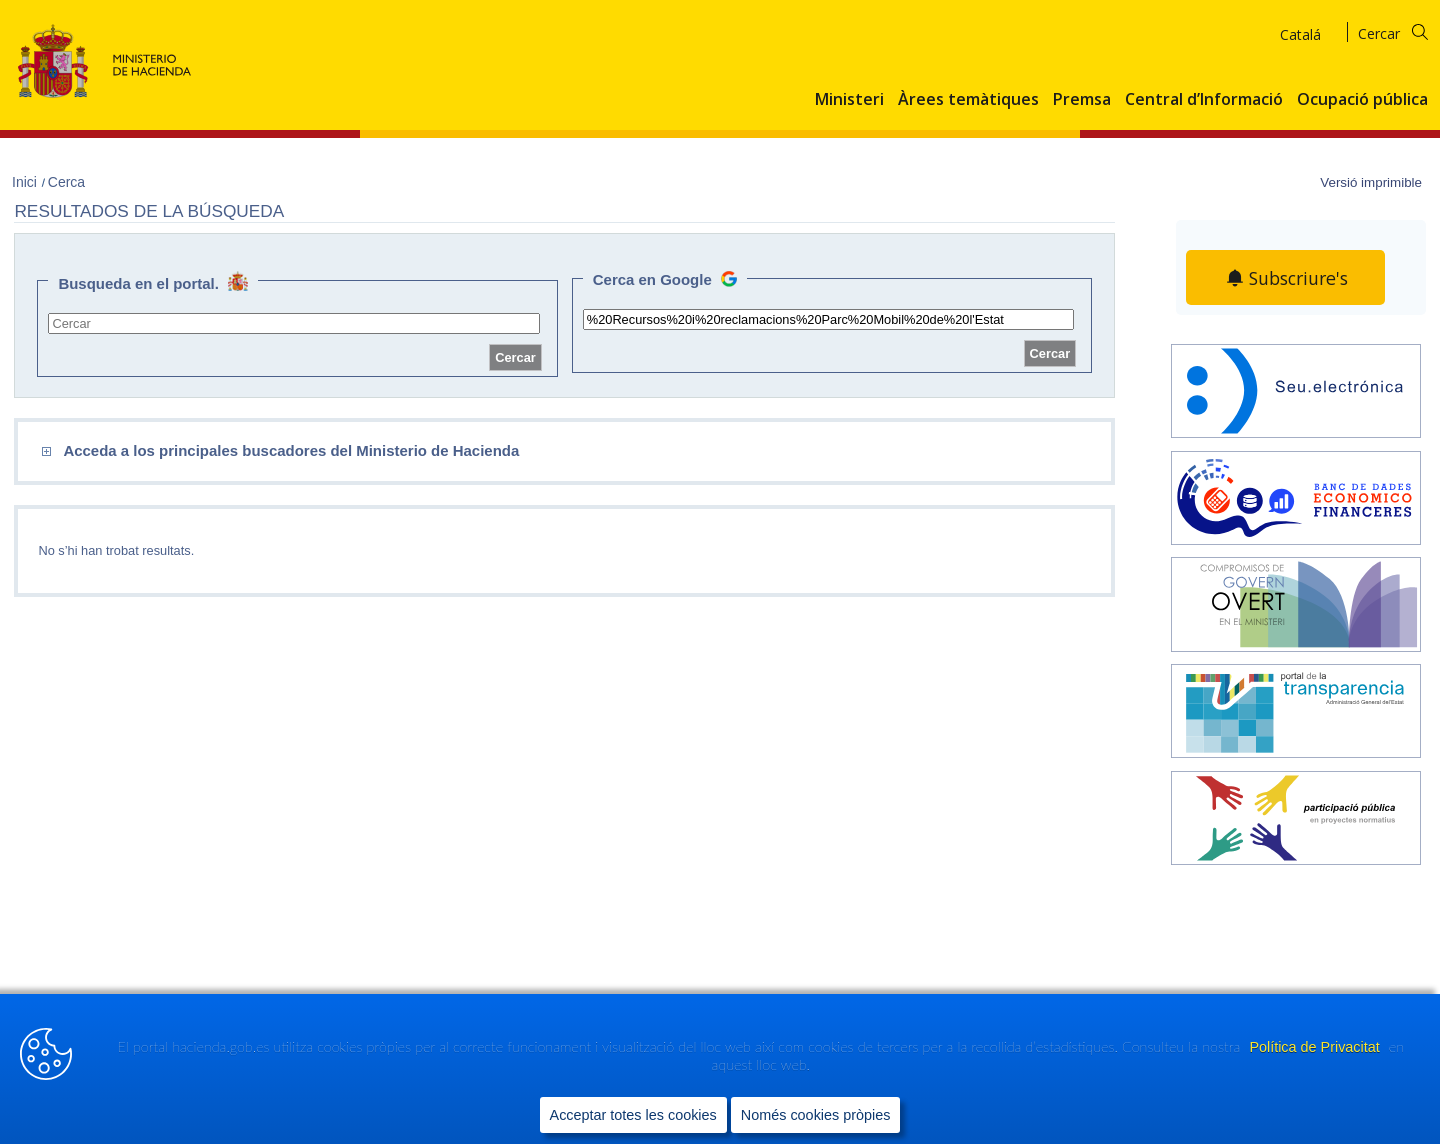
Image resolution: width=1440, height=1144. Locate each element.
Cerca (66, 182)
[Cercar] (1405, 30)
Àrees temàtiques (968, 100)
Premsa (1082, 100)
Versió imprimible (1371, 182)
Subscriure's (1298, 278)
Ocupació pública (1362, 100)
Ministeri (849, 100)
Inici (26, 182)
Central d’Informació (1204, 100)
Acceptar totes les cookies (633, 1115)
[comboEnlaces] (424, 451)
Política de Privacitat (1316, 1048)
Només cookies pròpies (816, 1115)
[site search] (293, 323)
